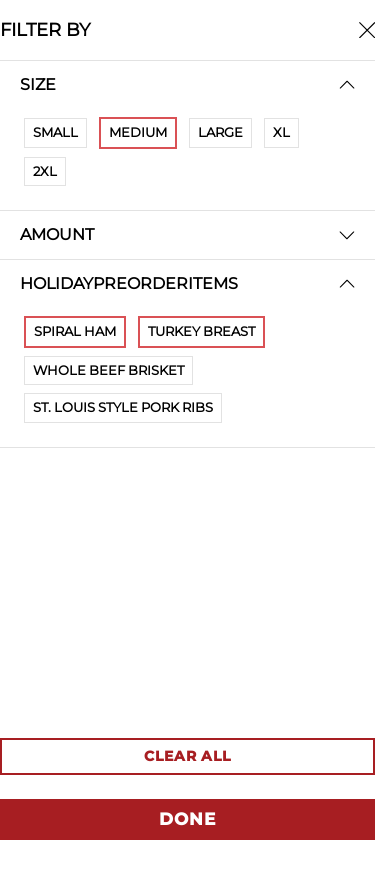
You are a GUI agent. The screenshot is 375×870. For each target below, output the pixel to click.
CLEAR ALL (187, 756)
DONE (187, 819)
